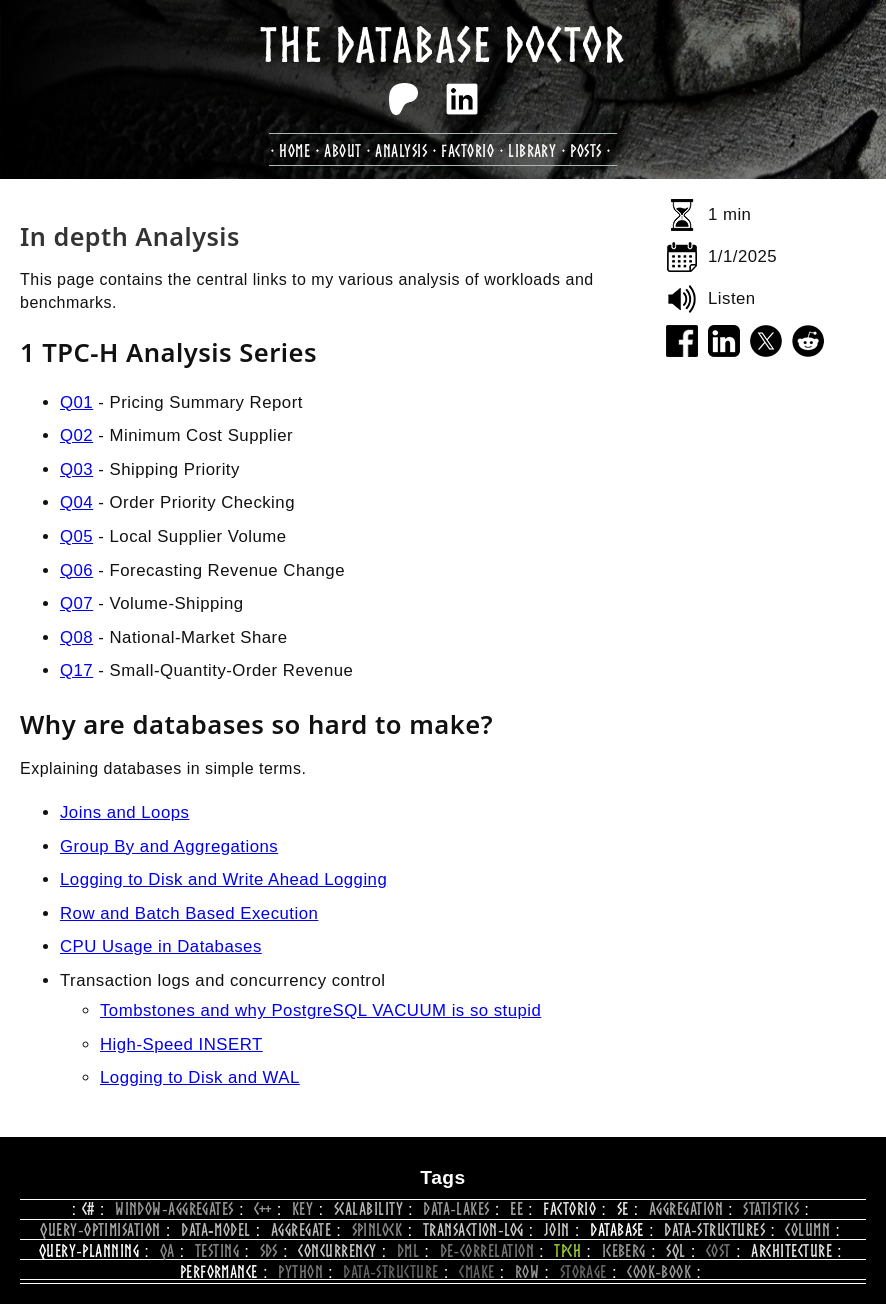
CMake (476, 1271)
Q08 (76, 637)
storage (583, 1271)
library (532, 150)
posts (585, 150)
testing (217, 1250)
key (302, 1208)
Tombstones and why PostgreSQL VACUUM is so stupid (320, 1010)
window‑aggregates (174, 1208)
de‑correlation (487, 1250)
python (300, 1271)
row (527, 1271)
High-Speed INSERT (181, 1044)
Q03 (76, 469)
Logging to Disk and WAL (200, 1077)
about (342, 150)
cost (718, 1250)
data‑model (215, 1229)
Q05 (76, 536)
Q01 (76, 402)
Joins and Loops (124, 812)
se (623, 1208)
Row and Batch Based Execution (189, 913)
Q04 (76, 502)
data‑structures (714, 1229)
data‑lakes (456, 1208)
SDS (269, 1250)
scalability (368, 1208)
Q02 (76, 435)
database (617, 1229)
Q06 (76, 570)
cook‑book (659, 1271)
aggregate (301, 1229)
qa (167, 1250)
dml (408, 1250)
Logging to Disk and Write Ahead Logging (223, 879)
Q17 (76, 670)
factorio (467, 150)
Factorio (569, 1208)
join (557, 1229)
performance (219, 1271)
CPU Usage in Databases (161, 946)
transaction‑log (473, 1229)
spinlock (377, 1229)
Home (294, 150)
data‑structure (390, 1271)
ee (516, 1208)
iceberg (624, 1250)
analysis (401, 150)
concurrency (337, 1250)
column (807, 1229)
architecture (791, 1250)
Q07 (76, 603)
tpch (567, 1250)
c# (88, 1208)
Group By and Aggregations (169, 846)
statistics (771, 1208)
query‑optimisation (100, 1229)
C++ (262, 1208)
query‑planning (89, 1250)
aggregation (686, 1208)
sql (675, 1250)
